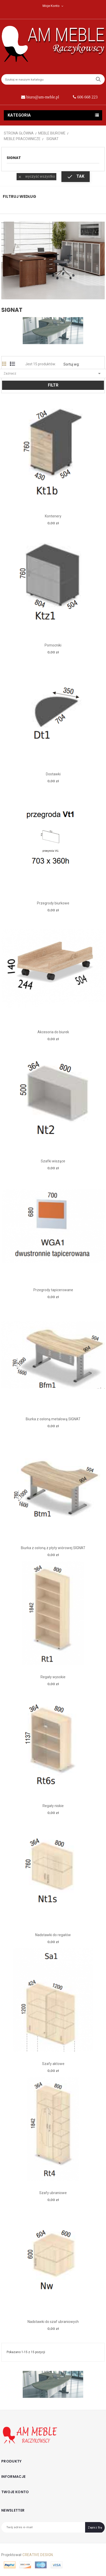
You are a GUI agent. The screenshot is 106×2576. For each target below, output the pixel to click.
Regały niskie (53, 1806)
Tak (75, 177)
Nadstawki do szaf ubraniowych (53, 2322)
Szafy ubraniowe (53, 2193)
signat (14, 157)
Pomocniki (53, 645)
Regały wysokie (53, 1677)
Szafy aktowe (53, 2064)
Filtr (53, 385)
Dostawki (53, 774)
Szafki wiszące (53, 1161)
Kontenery (53, 516)
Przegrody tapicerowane (53, 1290)
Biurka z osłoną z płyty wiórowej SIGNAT (53, 1548)
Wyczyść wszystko (36, 176)
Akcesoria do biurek (53, 1032)
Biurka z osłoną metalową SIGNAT (53, 1419)
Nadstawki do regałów (53, 1935)
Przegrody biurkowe (53, 903)
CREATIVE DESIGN (37, 2555)
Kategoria (19, 115)
